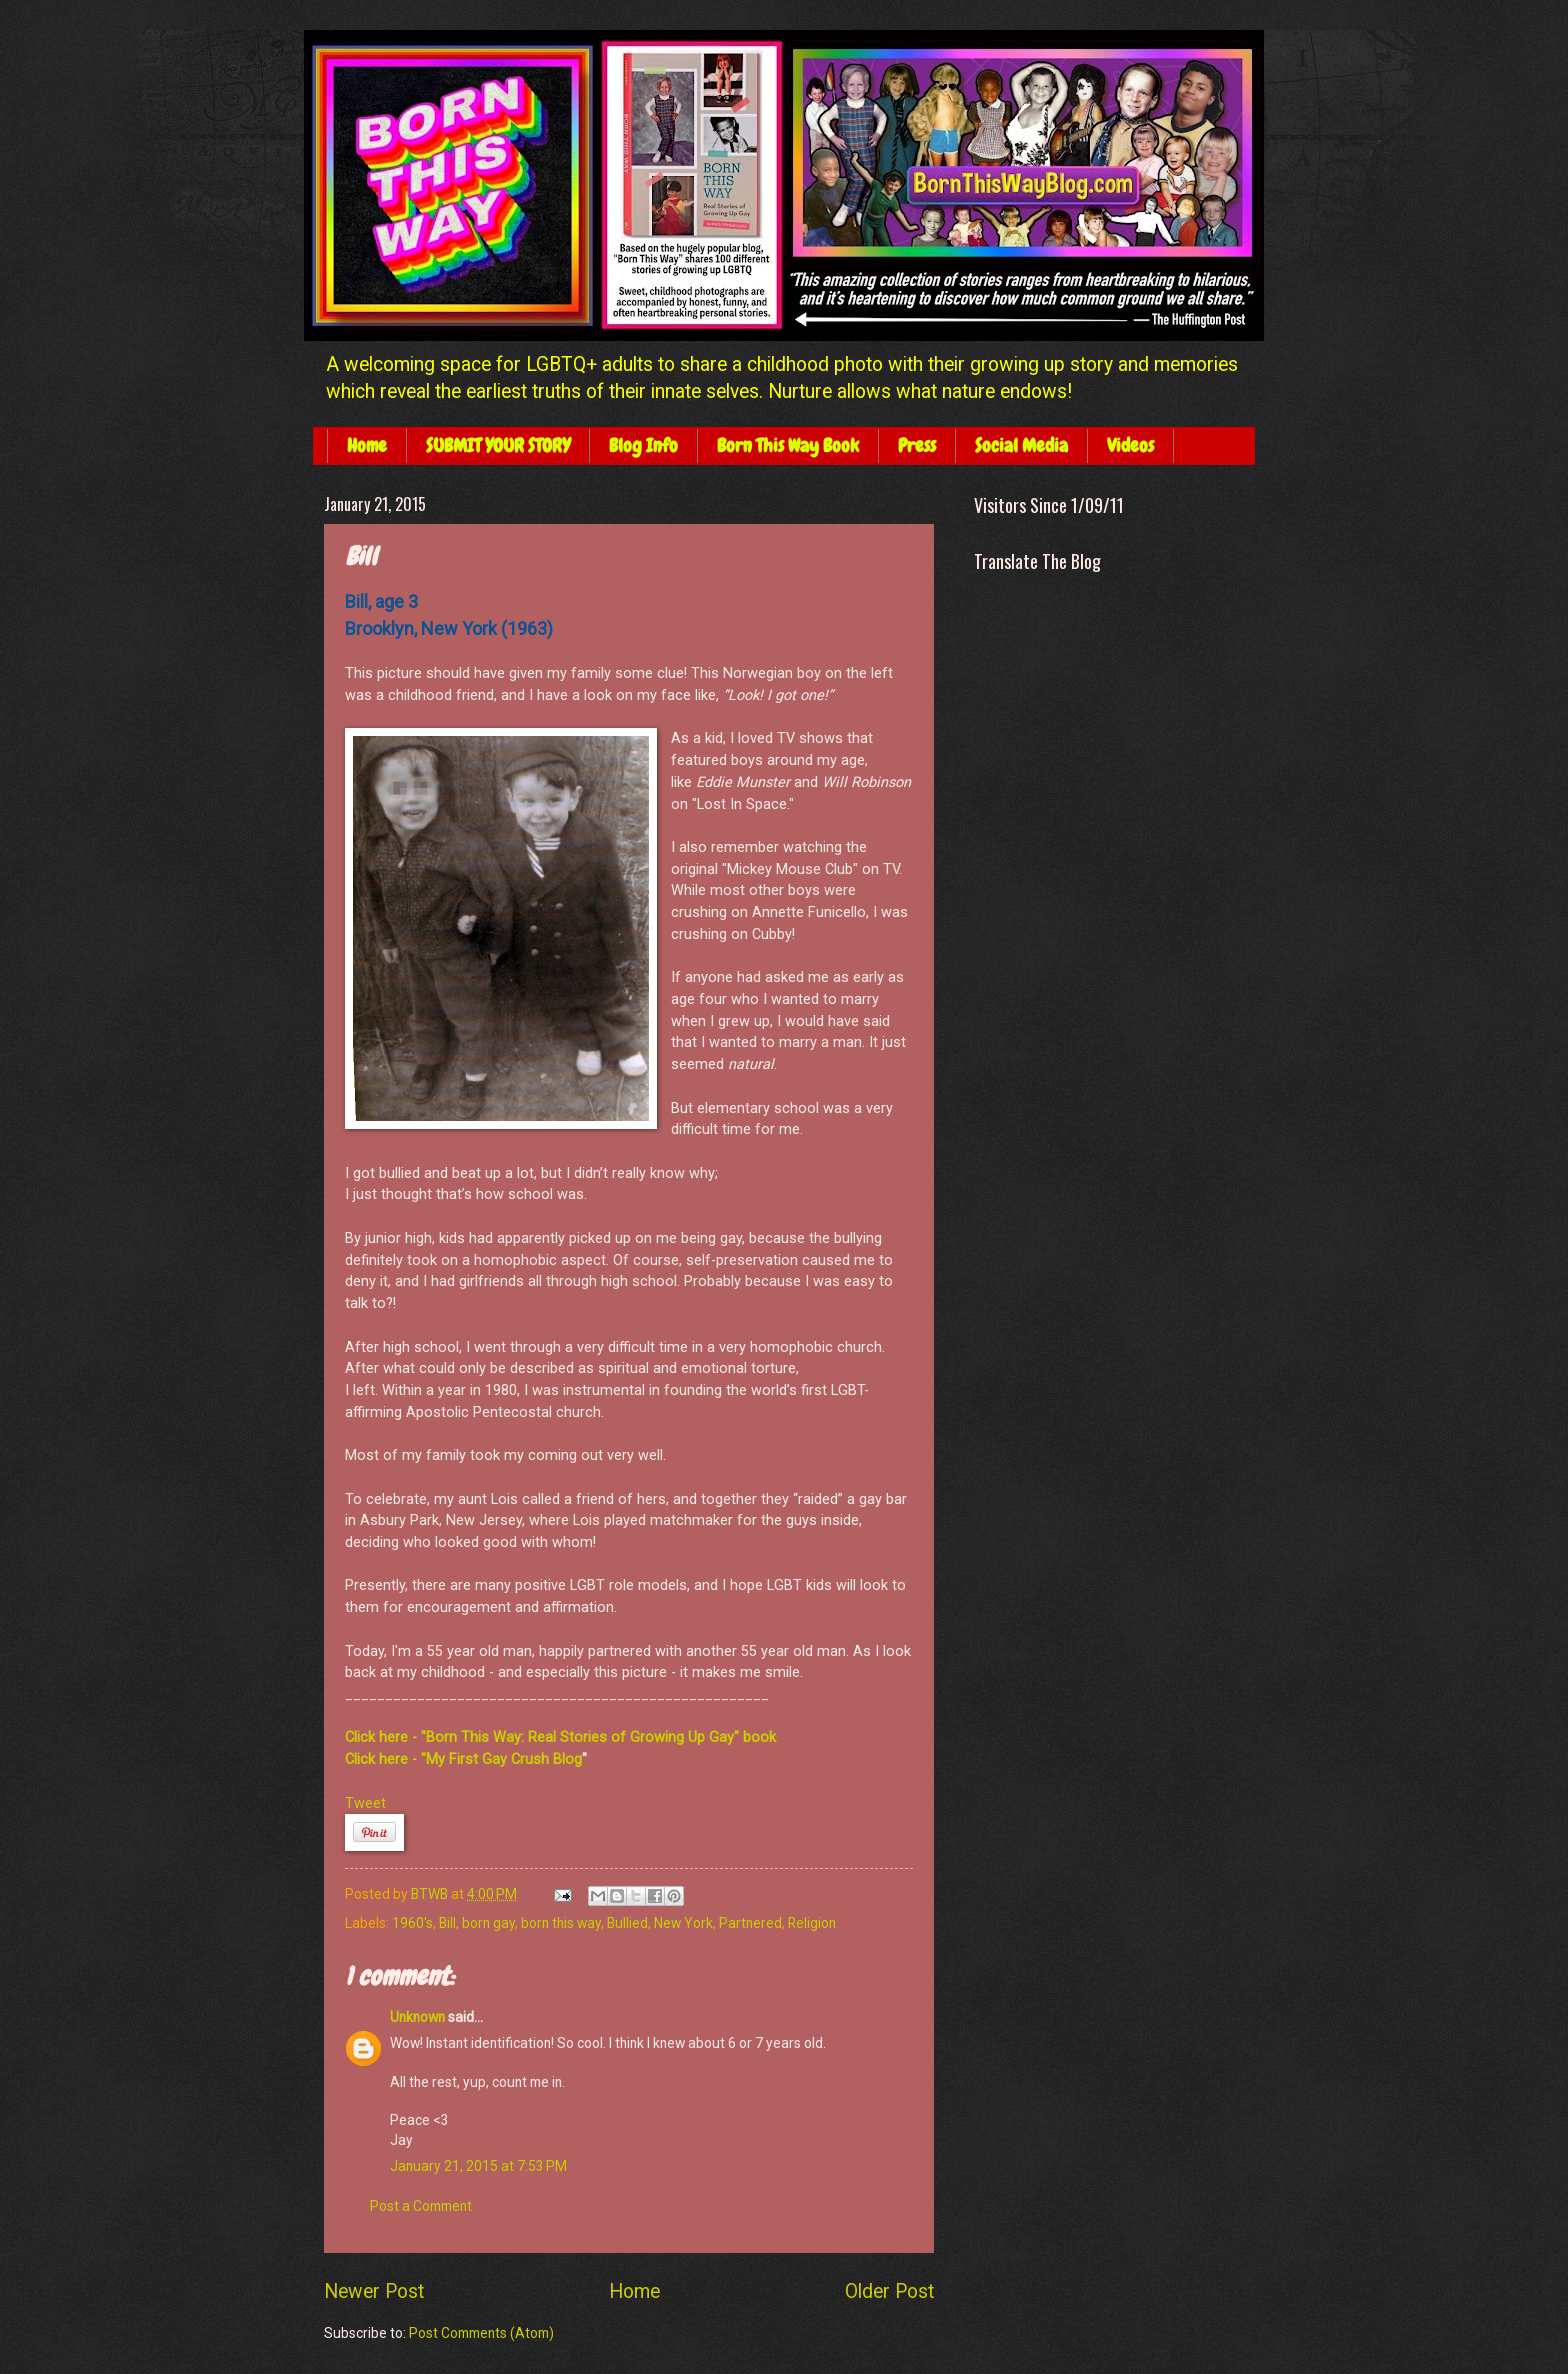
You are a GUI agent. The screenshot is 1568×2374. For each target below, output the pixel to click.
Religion (812, 1923)
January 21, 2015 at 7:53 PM (478, 2166)
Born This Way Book (788, 445)
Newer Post (374, 2291)
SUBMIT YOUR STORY (498, 445)
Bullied (627, 1923)
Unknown (417, 2017)
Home (367, 445)
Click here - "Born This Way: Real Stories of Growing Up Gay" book (560, 1737)
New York (683, 1923)
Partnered (750, 1923)
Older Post (889, 2291)
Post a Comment (421, 2206)
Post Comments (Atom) (481, 2333)
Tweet (365, 1803)
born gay (488, 1923)
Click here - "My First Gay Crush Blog (463, 1759)
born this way (561, 1923)
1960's (412, 1923)
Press (917, 445)
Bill (447, 1923)
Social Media (1021, 445)
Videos (1130, 445)
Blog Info (643, 445)
